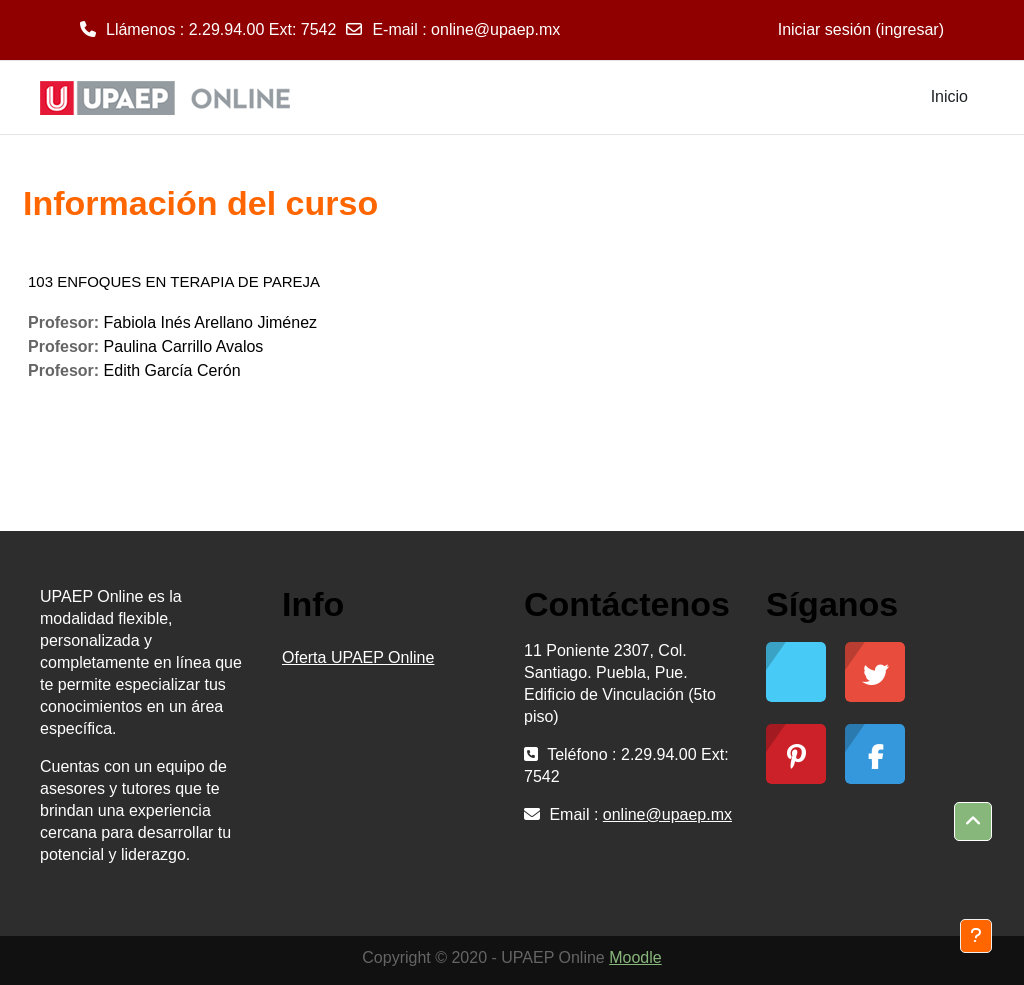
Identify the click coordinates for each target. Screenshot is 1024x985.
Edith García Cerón (172, 370)
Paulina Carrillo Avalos (184, 346)
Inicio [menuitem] (949, 96)
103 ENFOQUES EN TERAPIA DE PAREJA (174, 281)
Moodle (635, 957)
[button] (973, 822)
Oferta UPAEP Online (358, 657)
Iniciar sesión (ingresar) (861, 29)
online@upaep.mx (495, 29)
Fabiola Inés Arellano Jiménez (210, 322)
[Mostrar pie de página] (976, 936)
